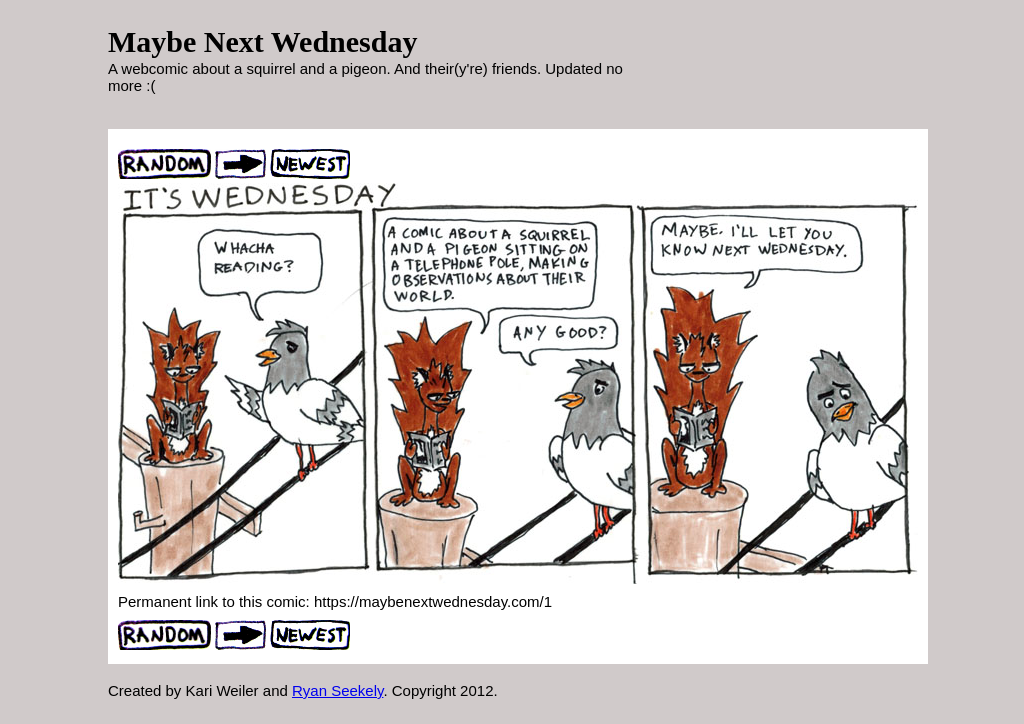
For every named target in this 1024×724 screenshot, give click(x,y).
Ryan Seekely (337, 690)
